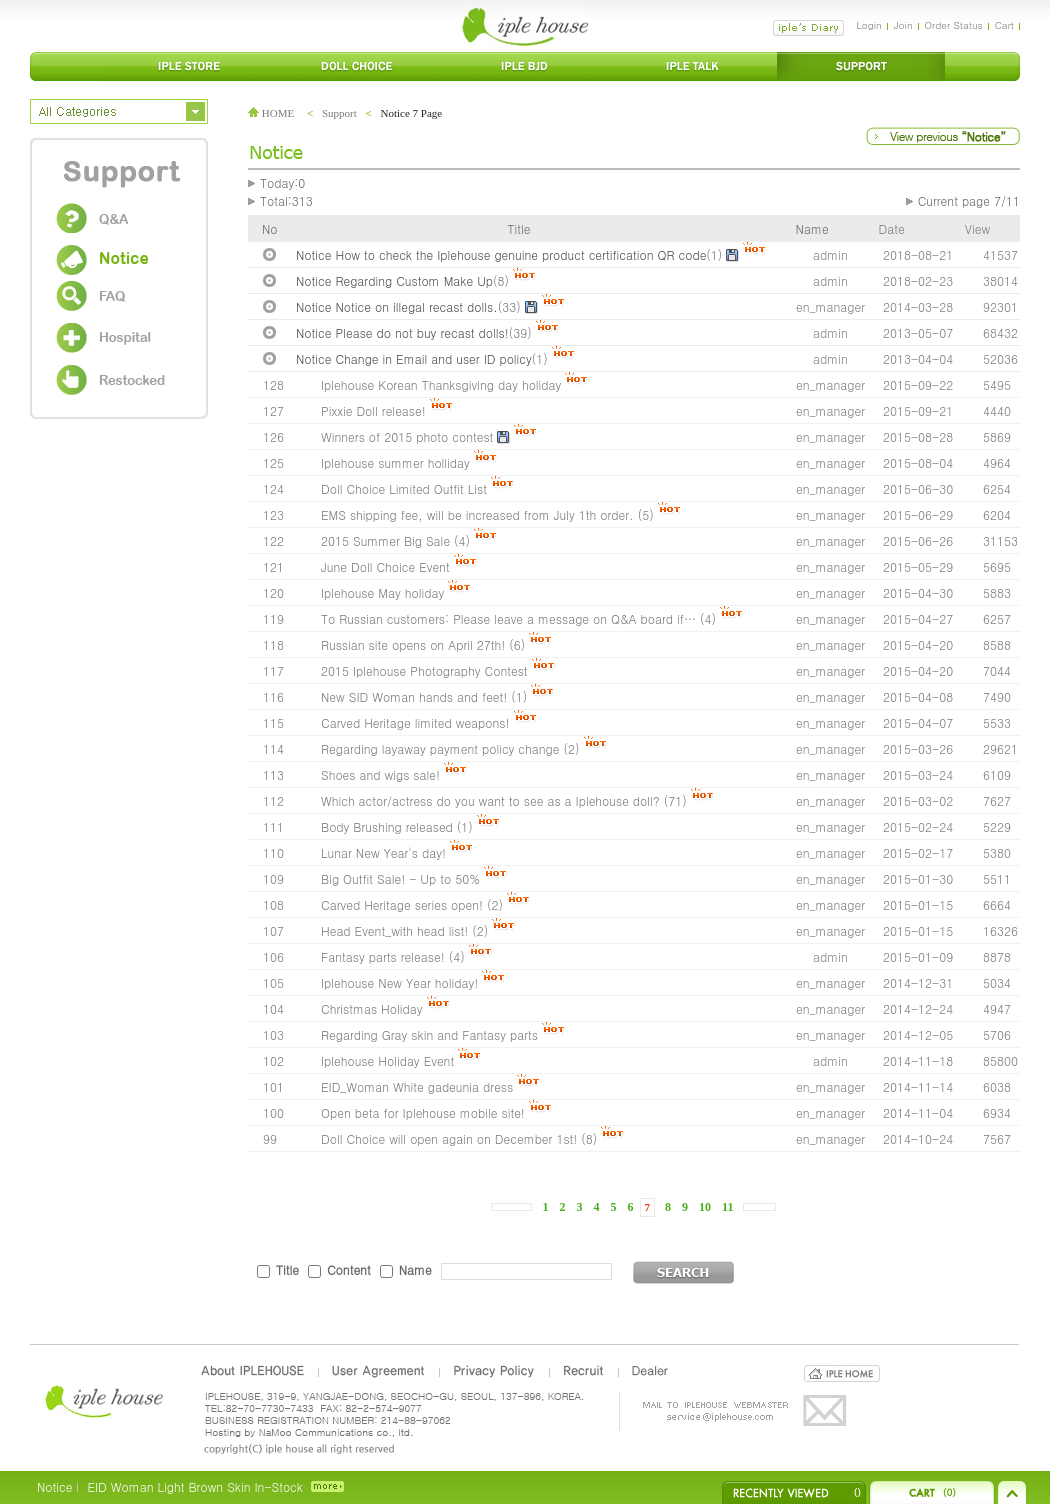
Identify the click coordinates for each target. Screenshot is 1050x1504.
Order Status (954, 25)
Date (892, 228)
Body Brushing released (387, 826)
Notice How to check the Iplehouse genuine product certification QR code (501, 254)
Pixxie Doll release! (373, 410)
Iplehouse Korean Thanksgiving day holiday (441, 384)
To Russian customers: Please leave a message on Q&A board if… (508, 618)
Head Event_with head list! (394, 930)
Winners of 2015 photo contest (407, 436)
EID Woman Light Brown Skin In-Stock (194, 1486)
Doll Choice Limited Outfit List (404, 488)
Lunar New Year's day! (385, 852)
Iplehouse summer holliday (395, 462)
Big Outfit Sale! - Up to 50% (400, 878)
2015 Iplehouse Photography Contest (424, 670)
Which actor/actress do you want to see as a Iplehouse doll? (490, 800)
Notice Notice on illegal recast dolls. (397, 306)
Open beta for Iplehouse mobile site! (423, 1112)
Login (868, 25)
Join (903, 25)
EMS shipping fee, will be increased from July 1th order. (479, 514)
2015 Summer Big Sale (385, 540)
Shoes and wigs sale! (380, 774)
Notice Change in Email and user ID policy (414, 358)
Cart (1004, 25)
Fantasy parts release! (383, 956)
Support (339, 113)
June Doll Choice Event (385, 566)
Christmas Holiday (371, 1008)
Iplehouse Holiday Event (387, 1060)
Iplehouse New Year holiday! (399, 982)
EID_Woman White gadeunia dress (417, 1086)
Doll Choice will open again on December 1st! (449, 1138)
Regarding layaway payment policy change (440, 748)
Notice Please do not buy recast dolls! (402, 332)
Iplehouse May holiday (382, 592)
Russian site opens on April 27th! (413, 644)
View (977, 228)
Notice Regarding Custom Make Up (394, 280)
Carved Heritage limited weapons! (415, 722)
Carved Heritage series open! (402, 904)
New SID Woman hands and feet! (414, 696)
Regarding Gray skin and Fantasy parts (429, 1034)
